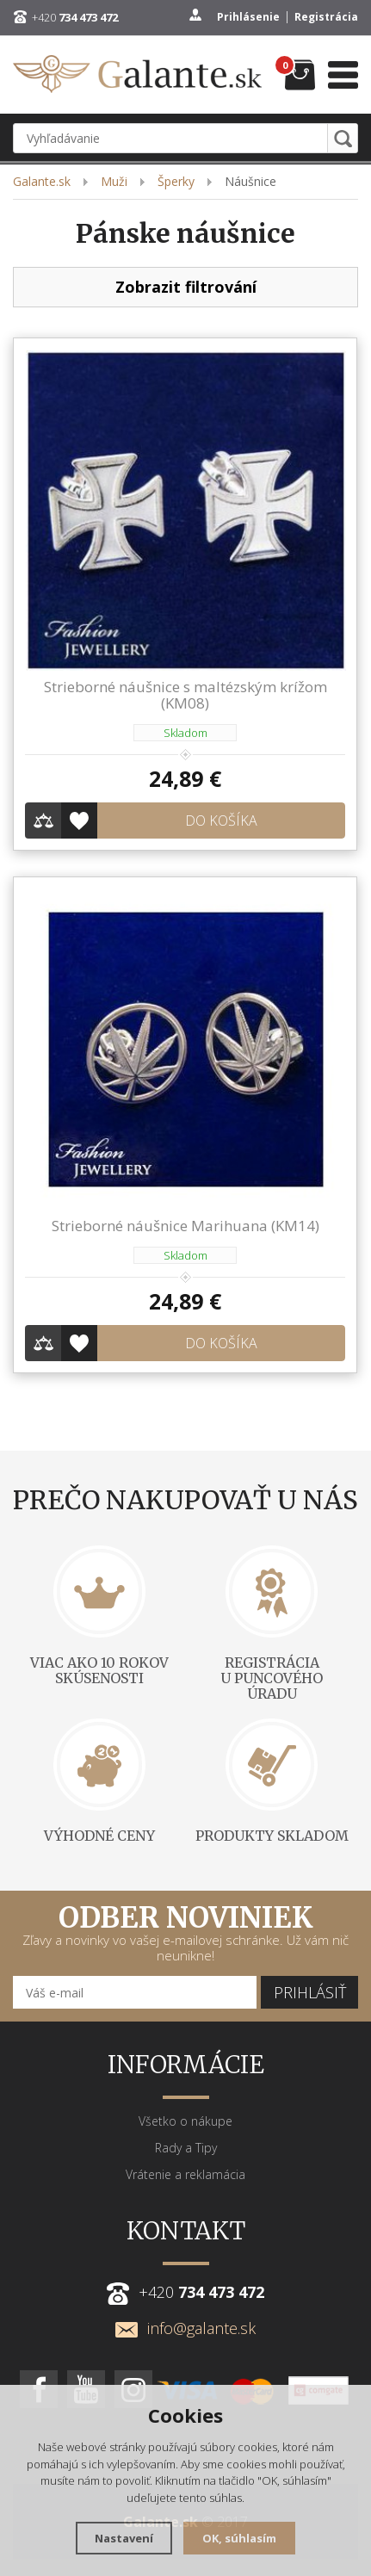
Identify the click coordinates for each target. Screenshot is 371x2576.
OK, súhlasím (239, 2538)
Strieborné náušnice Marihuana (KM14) (185, 1225)
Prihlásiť (310, 1992)
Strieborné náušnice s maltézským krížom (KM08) (185, 695)
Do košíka (221, 820)
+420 (75, 17)
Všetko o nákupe (185, 2121)
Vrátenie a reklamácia (185, 2174)
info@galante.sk (185, 2328)
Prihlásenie (248, 16)
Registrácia (326, 16)
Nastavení (124, 2538)
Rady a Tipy (186, 2147)
